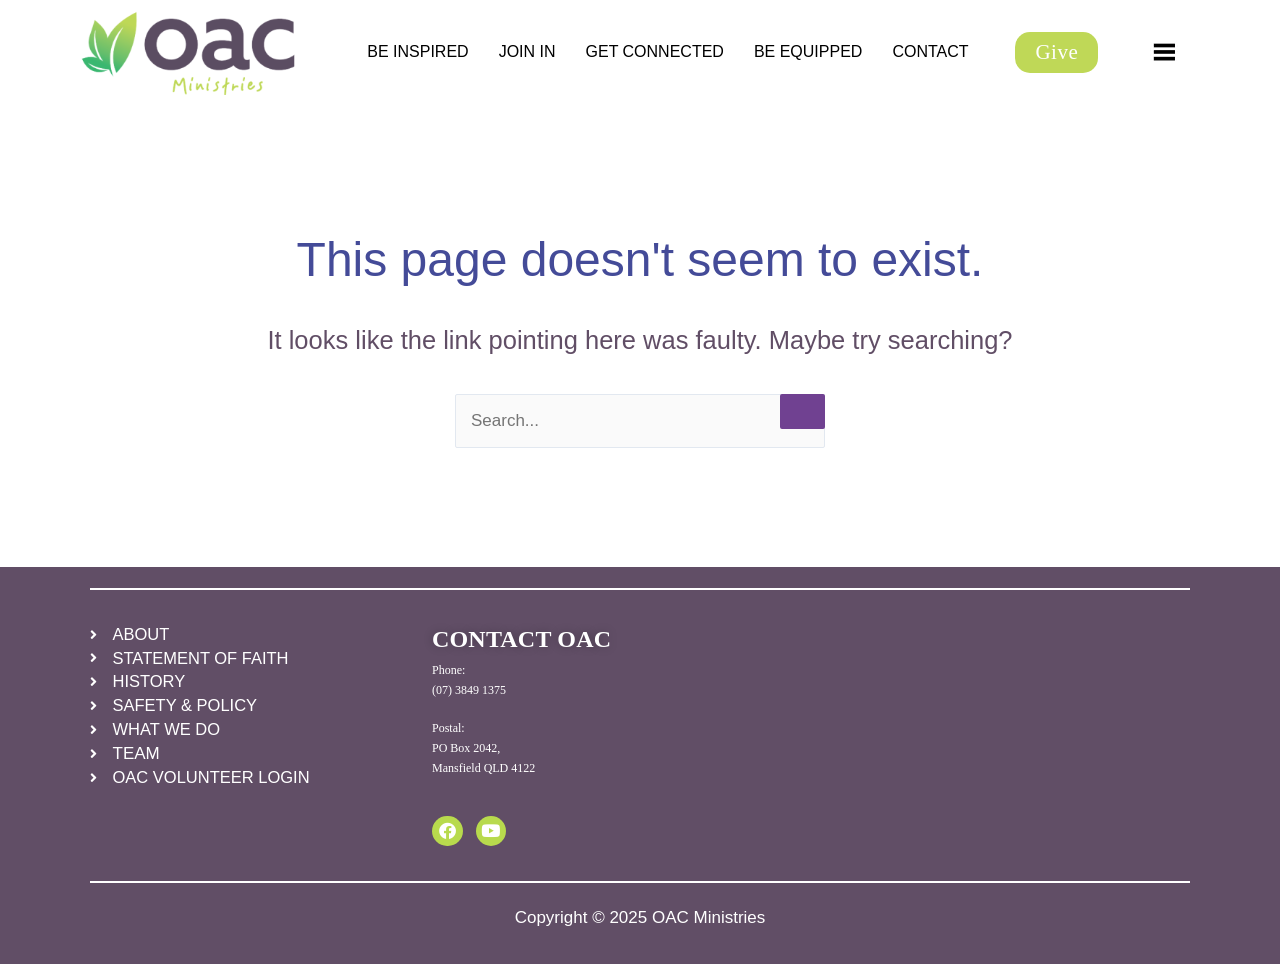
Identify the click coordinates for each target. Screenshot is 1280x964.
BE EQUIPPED (808, 51)
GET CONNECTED (655, 51)
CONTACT (930, 51)
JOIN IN (527, 51)
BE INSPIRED (417, 51)
